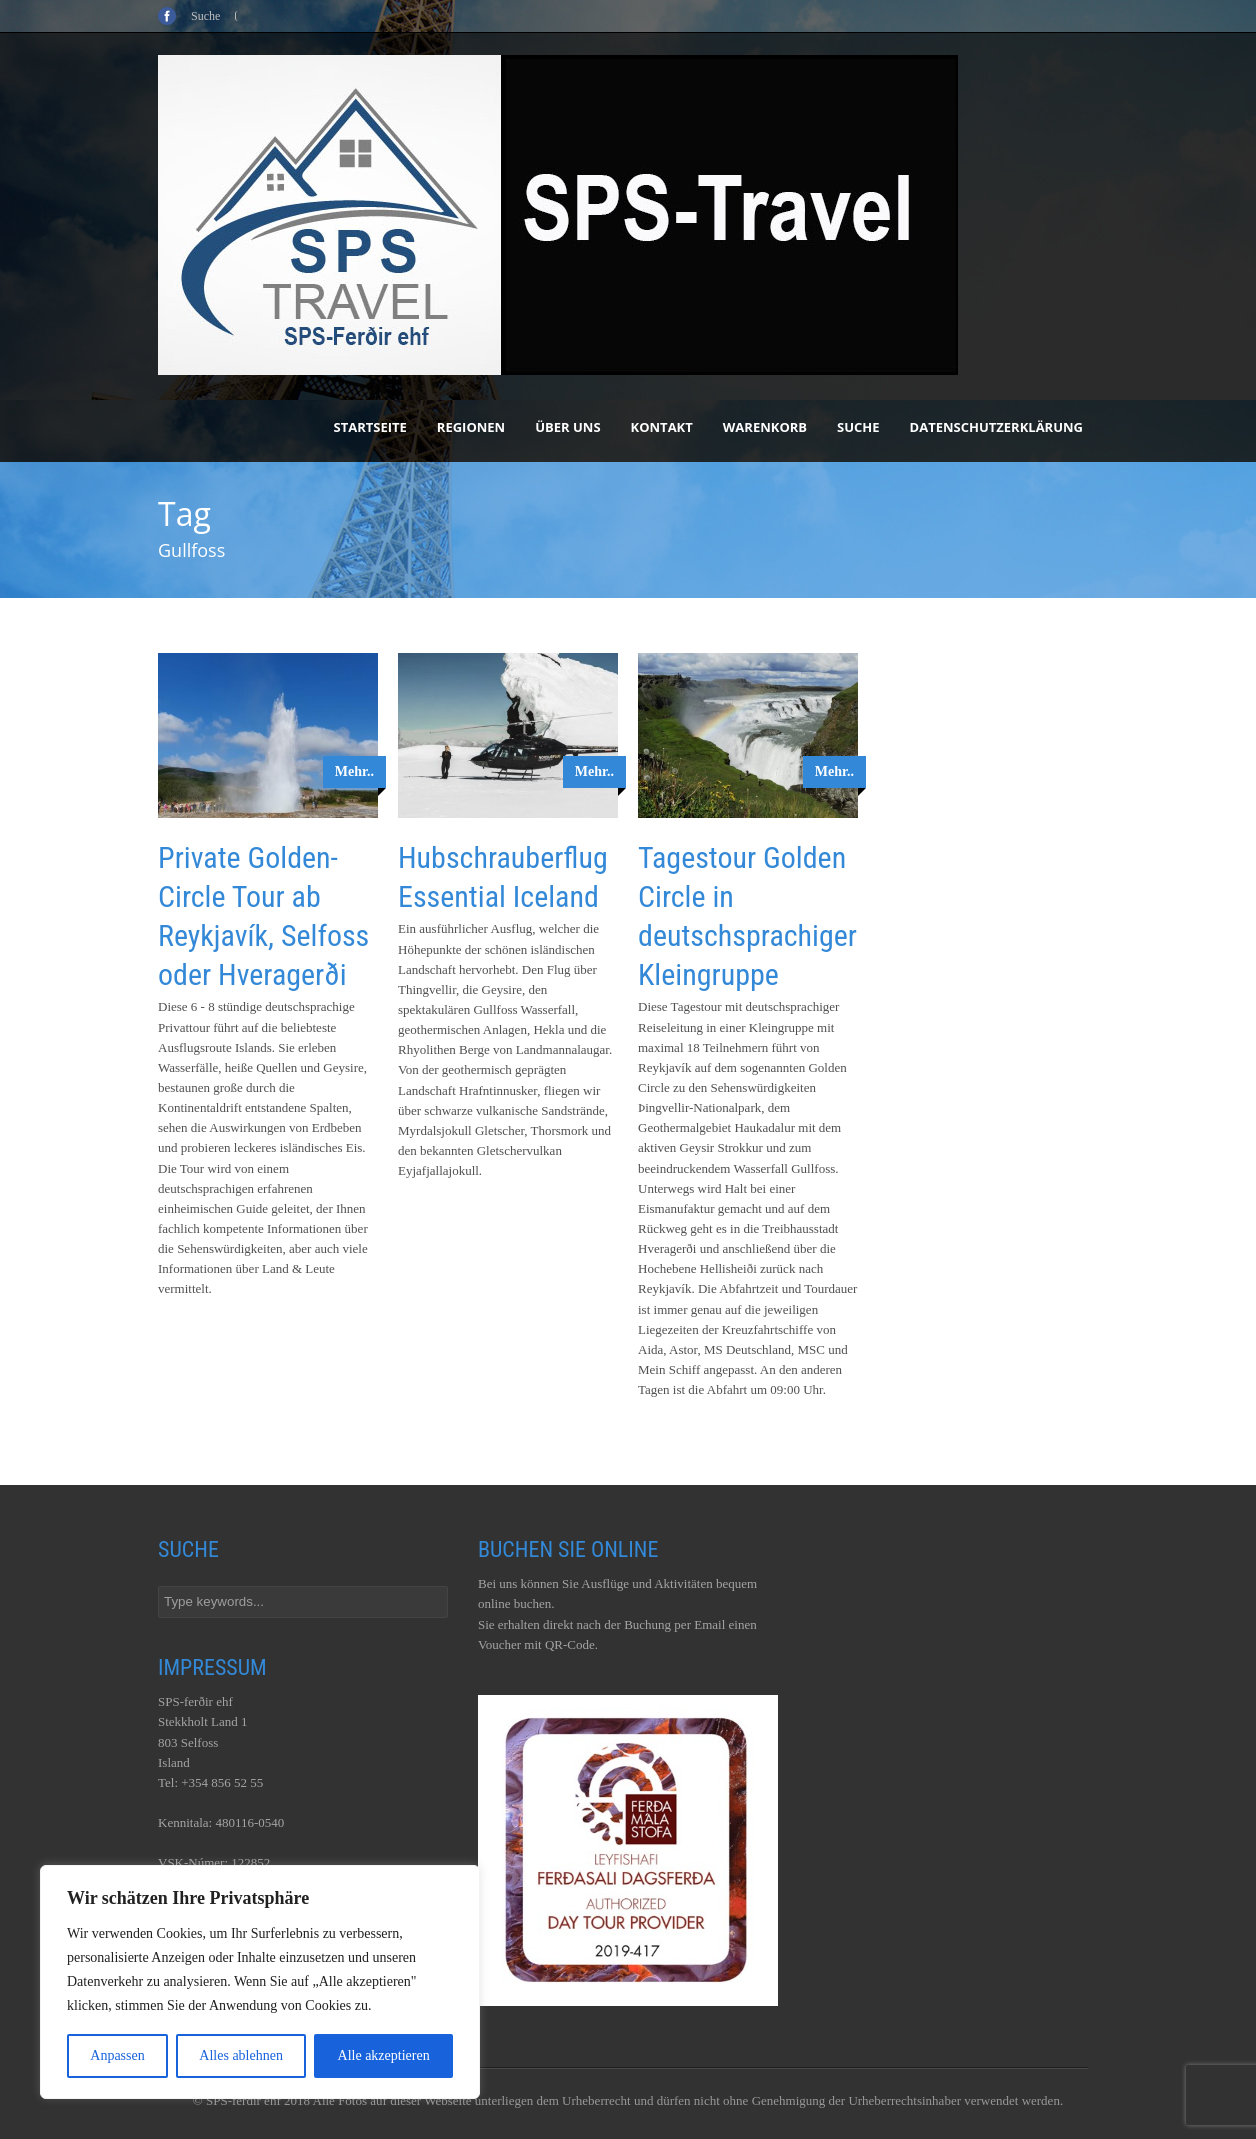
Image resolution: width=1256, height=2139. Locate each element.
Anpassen (117, 2055)
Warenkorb (765, 427)
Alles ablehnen (241, 2055)
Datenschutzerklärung (996, 427)
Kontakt (662, 427)
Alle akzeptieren (384, 2055)
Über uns (567, 427)
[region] (260, 1982)
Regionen (471, 427)
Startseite (370, 427)
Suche (858, 427)
